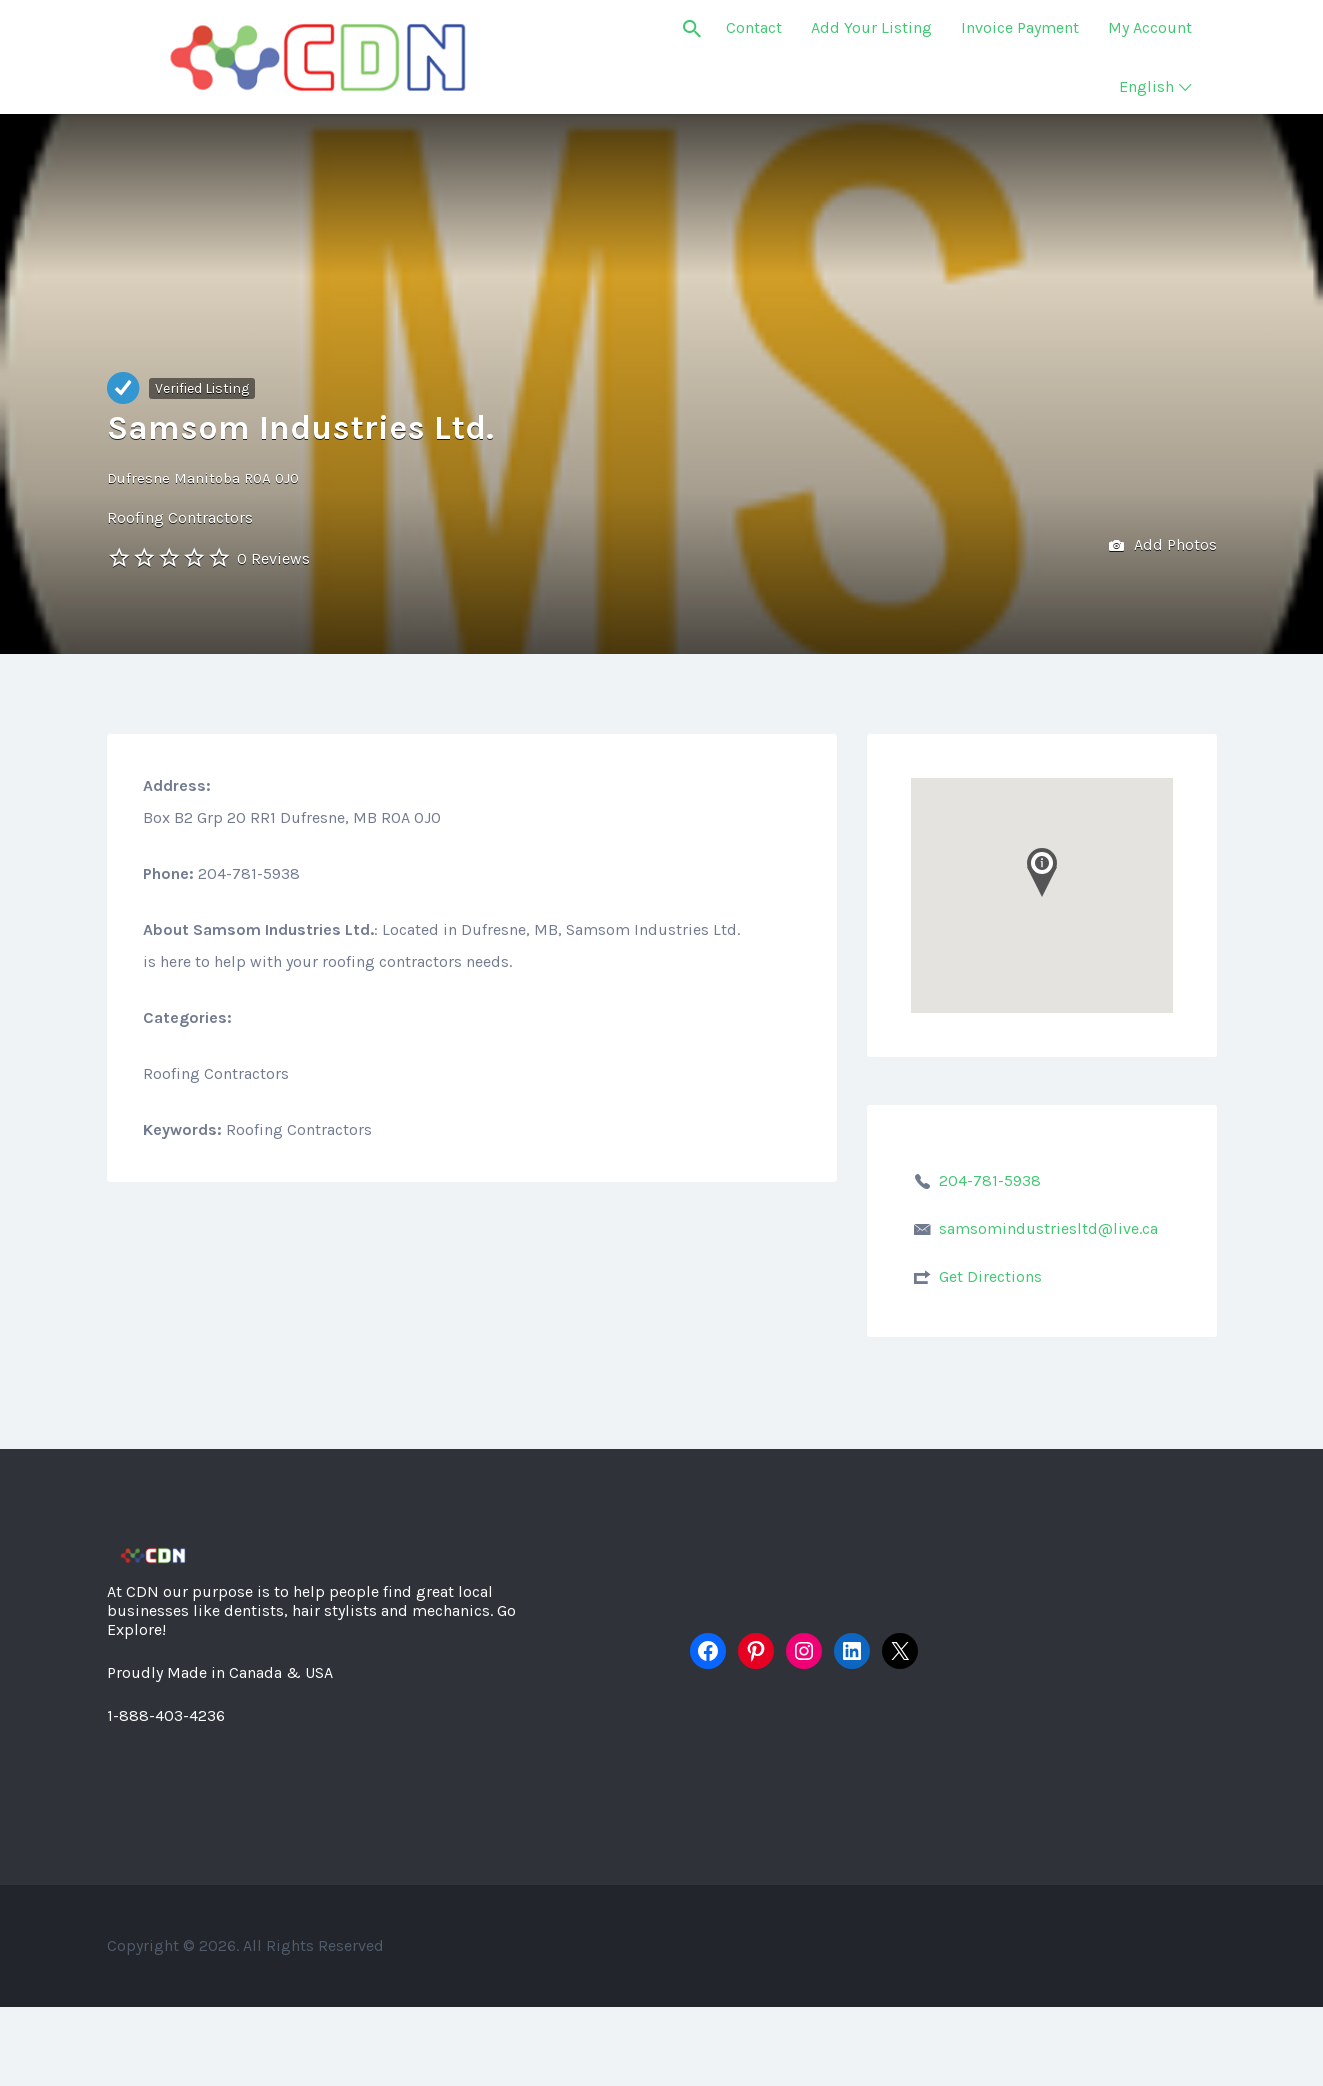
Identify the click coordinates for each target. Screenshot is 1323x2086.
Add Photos (1163, 546)
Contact (754, 27)
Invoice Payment (1020, 27)
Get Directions (990, 1276)
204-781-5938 (990, 1180)
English (1146, 86)
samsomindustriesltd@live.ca (1048, 1228)
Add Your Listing (871, 27)
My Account (1150, 27)
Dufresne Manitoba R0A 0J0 (203, 478)
